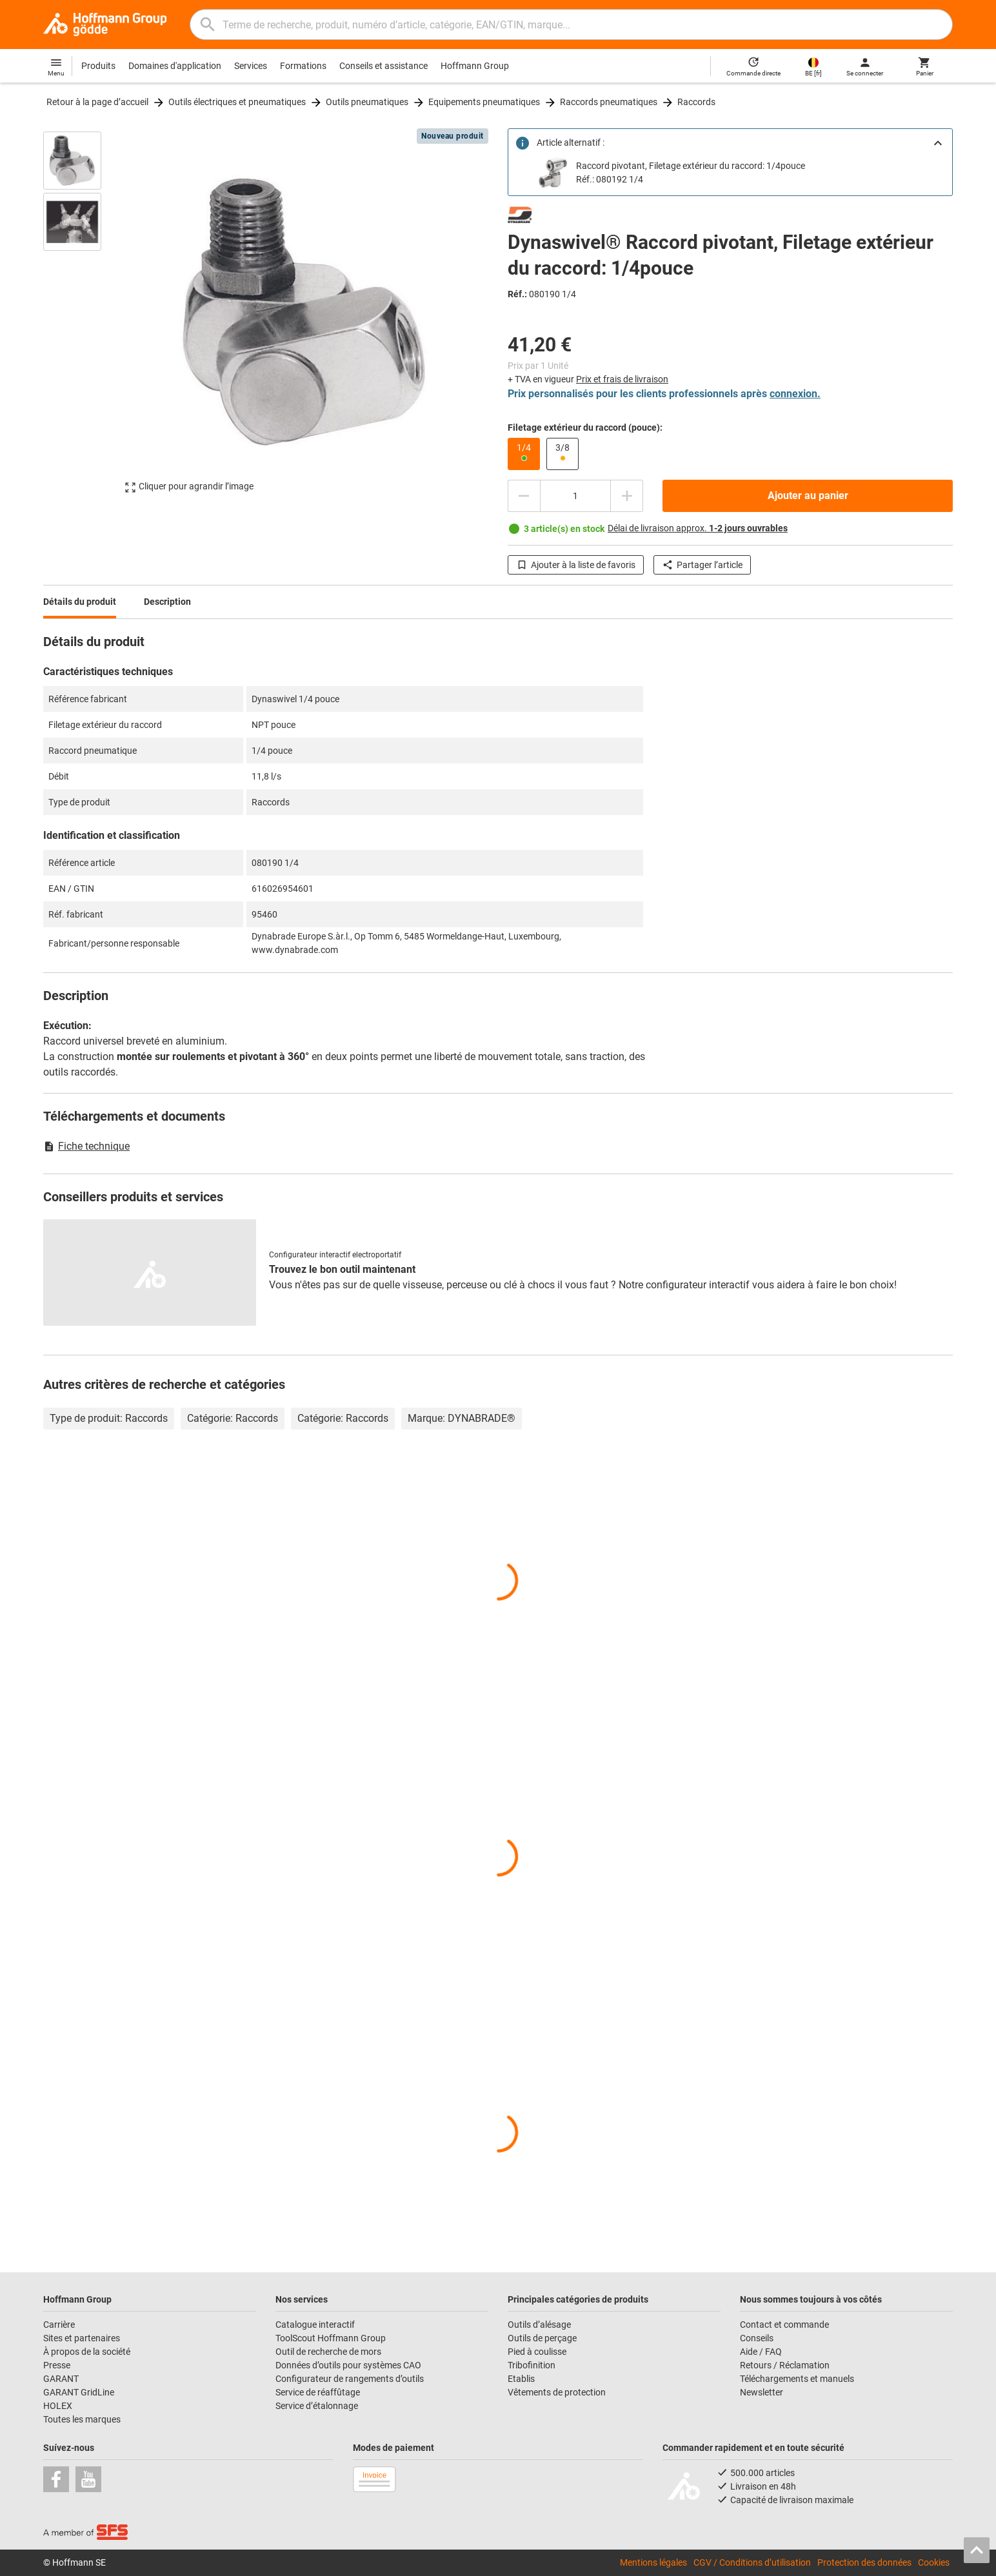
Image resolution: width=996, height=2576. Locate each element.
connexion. (795, 394)
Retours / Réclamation (785, 2365)
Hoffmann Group (475, 66)
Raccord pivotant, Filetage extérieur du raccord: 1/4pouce (690, 166)
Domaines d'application (174, 66)
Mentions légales (653, 2562)
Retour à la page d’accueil (97, 102)
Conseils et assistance (383, 66)
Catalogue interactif (315, 2324)
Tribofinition (531, 2365)
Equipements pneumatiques (484, 102)
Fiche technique (86, 1146)
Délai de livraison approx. (698, 528)
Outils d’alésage (539, 2324)
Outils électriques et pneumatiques (237, 102)
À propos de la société (86, 2351)
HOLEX (57, 2406)
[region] (82, 312)
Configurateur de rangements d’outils (349, 2379)
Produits (98, 66)
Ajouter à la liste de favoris (575, 565)
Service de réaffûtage (317, 2392)
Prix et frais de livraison (622, 379)
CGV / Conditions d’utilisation (752, 2562)
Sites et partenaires (81, 2338)
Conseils (756, 2338)
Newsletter (761, 2392)
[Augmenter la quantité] (627, 496)
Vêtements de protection (557, 2392)
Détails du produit (79, 601)
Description (167, 601)
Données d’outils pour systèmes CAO (348, 2365)
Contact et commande (784, 2324)
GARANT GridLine (78, 2392)
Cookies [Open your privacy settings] (934, 2562)
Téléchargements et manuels (797, 2379)
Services (250, 66)
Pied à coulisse (537, 2351)
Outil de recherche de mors (328, 2351)
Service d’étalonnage (316, 2406)
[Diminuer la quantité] (524, 496)
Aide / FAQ (761, 2351)
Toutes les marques (82, 2419)
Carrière (59, 2324)
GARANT (61, 2379)
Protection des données (864, 2562)
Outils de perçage (542, 2338)
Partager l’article (702, 565)
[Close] (938, 143)
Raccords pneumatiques (608, 102)
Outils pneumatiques (367, 102)
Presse (56, 2365)
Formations (303, 66)
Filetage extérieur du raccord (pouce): (585, 427)
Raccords (696, 102)
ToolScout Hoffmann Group (330, 2338)
